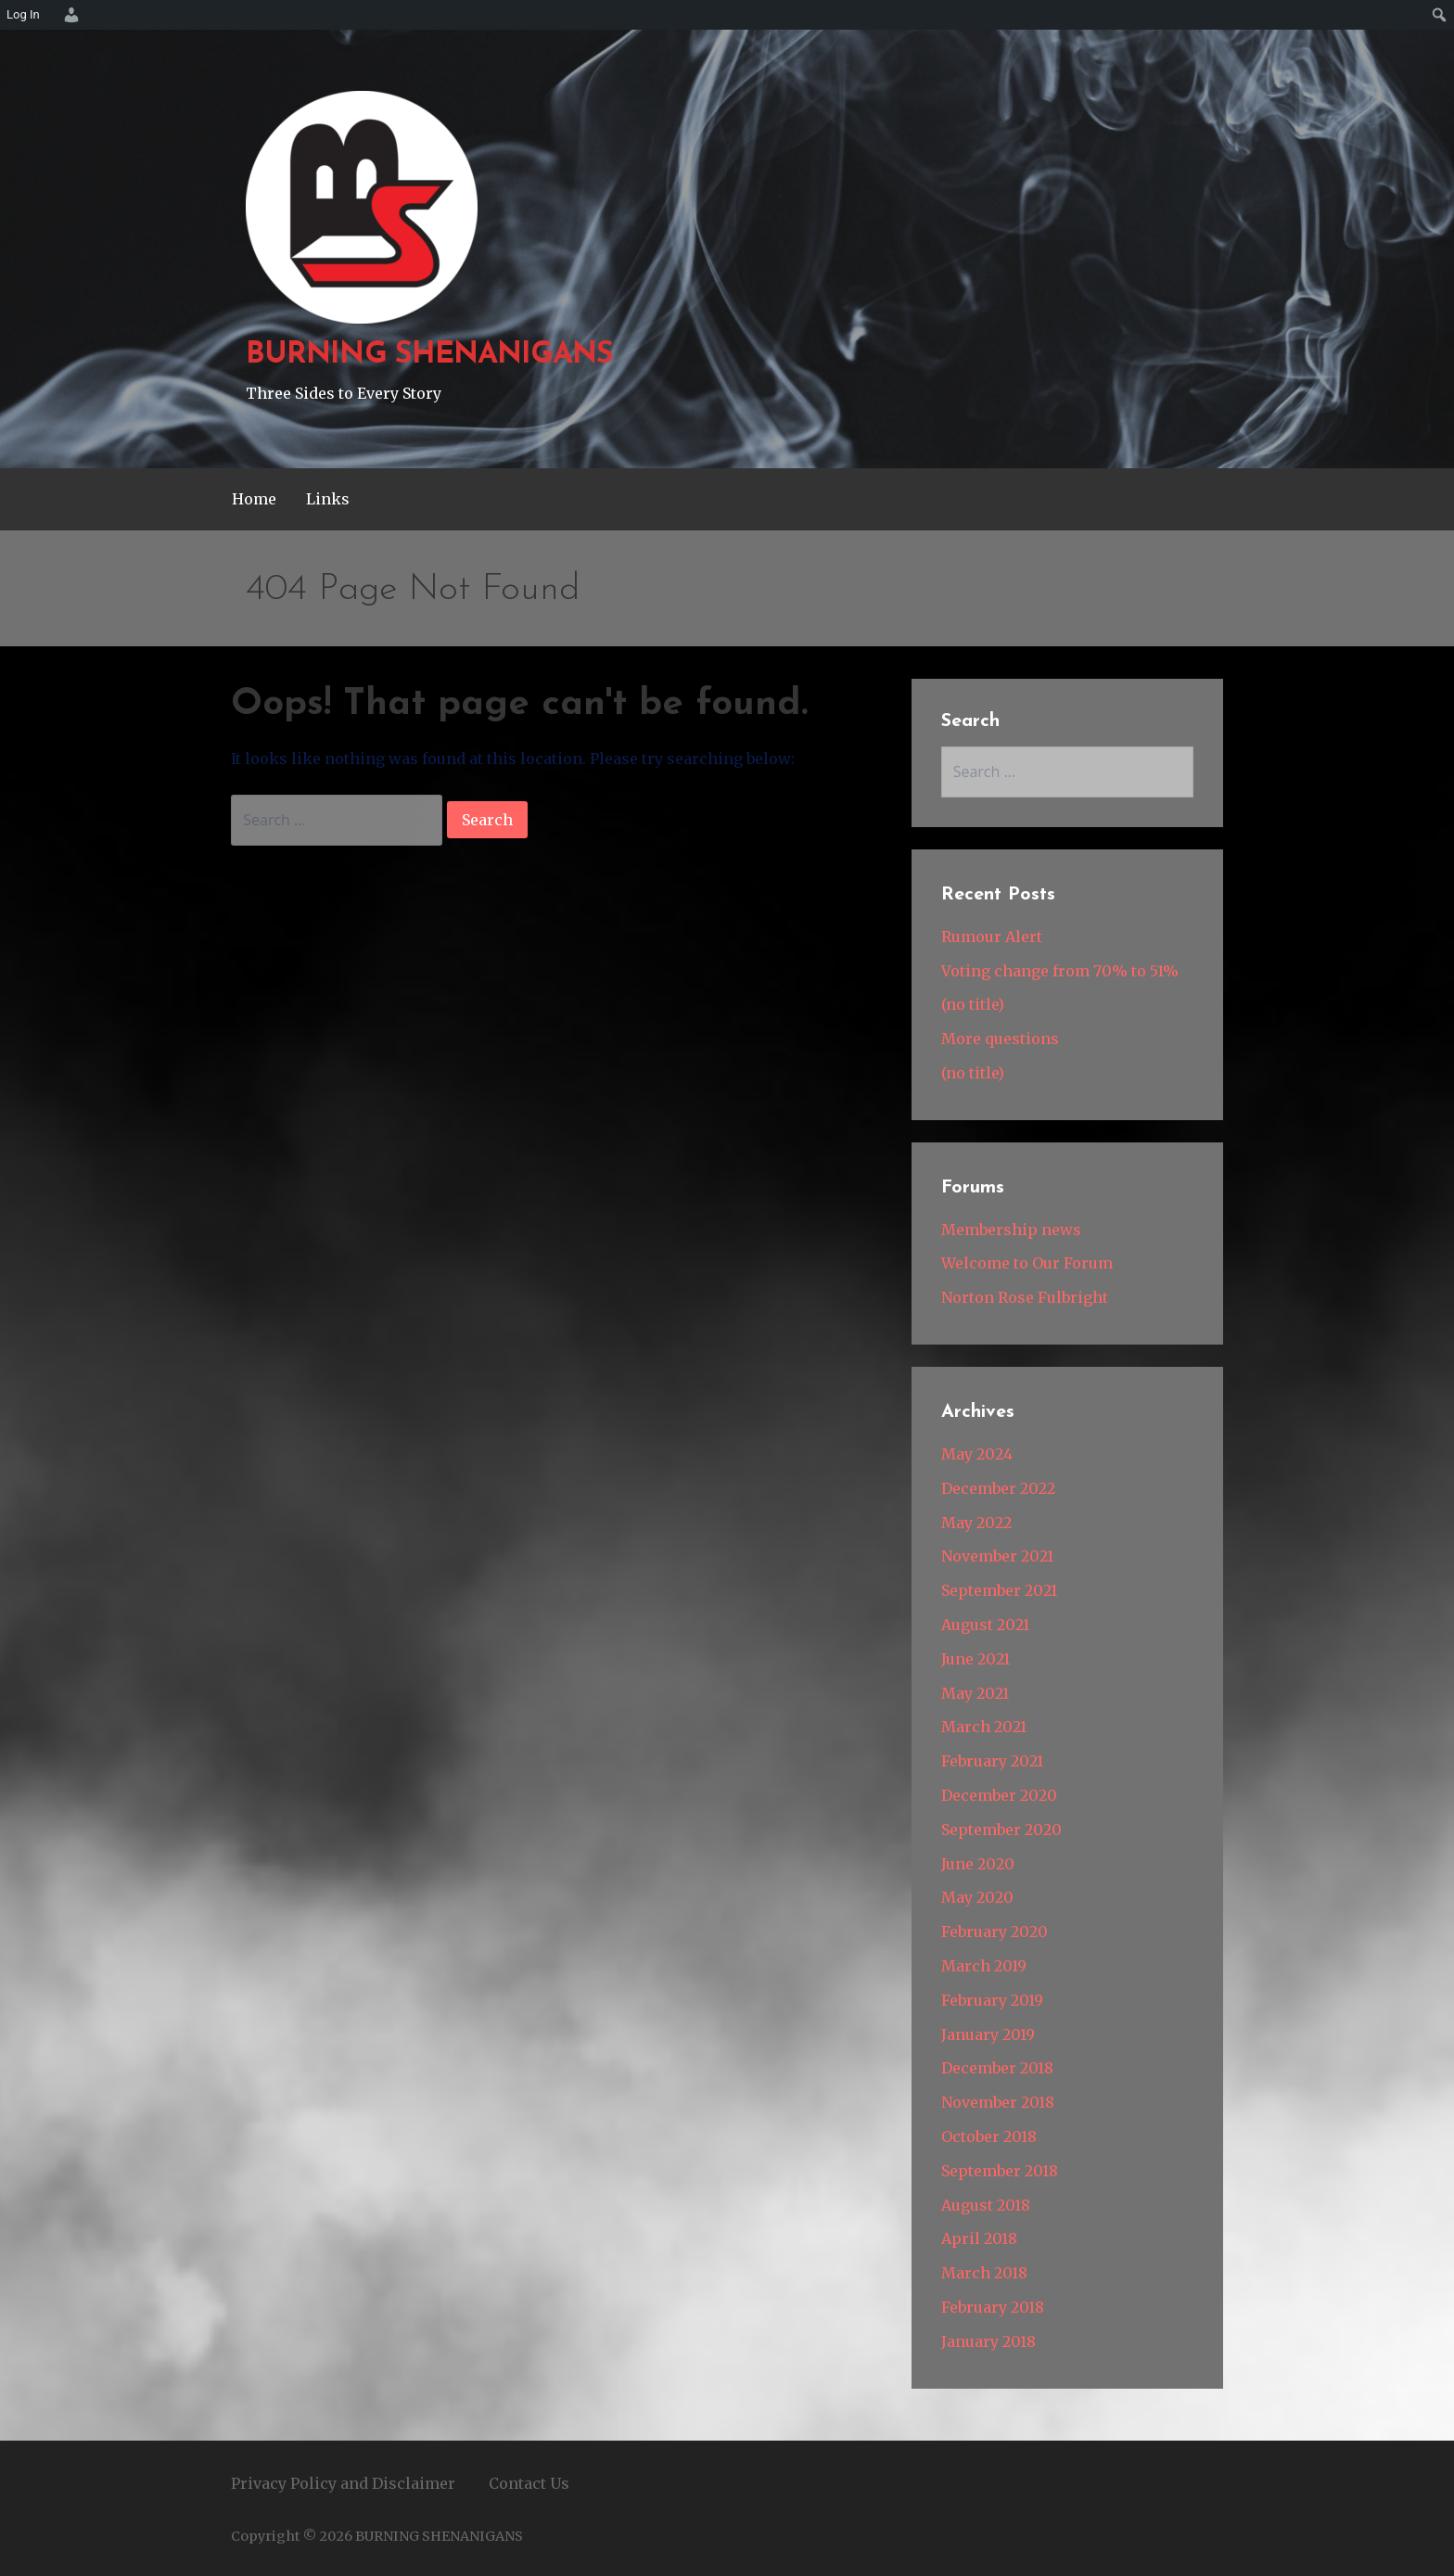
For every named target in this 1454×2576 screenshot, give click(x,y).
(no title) (972, 1004)
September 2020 (1001, 1829)
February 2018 (992, 2307)
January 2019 (988, 2034)
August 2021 (985, 1624)
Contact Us (529, 2483)
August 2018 (985, 2205)
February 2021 (992, 1761)
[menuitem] (68, 15)
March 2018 (984, 2273)
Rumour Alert (991, 936)
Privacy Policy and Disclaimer (343, 2483)
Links (328, 499)
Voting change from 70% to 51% (1060, 971)
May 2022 (976, 1522)
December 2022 (998, 1488)
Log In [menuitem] (23, 14)
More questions (1000, 1038)
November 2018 (997, 2102)
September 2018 (999, 2171)
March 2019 (984, 1966)
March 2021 (984, 1726)
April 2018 (979, 2238)
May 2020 (977, 1897)
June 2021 (975, 1659)
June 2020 (977, 1864)
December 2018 (997, 2068)
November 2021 (997, 1556)
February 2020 (994, 1931)
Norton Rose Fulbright (1024, 1297)
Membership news (1011, 1229)
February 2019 (992, 2000)
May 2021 (975, 1693)
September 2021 (999, 1590)
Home (254, 499)
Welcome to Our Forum (1027, 1263)
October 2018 (989, 2136)
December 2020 (999, 1795)
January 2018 (988, 2341)
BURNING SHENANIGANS (429, 355)
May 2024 (977, 1454)
